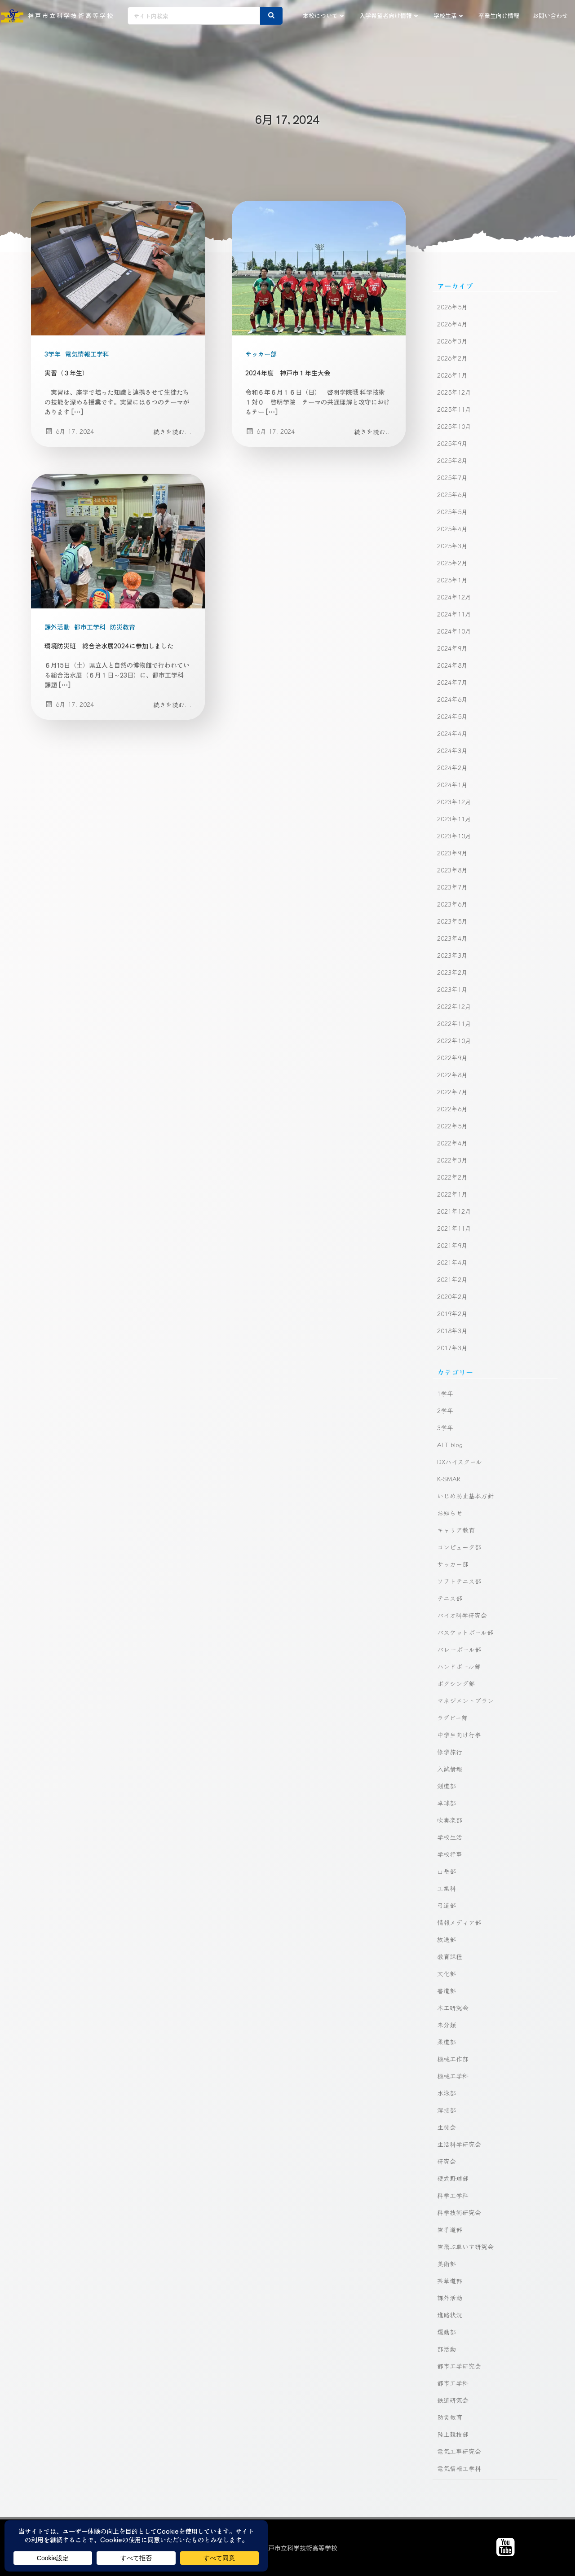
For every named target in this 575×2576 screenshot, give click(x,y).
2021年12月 (454, 1211)
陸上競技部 (453, 2434)
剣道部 (446, 1785)
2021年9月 (452, 1245)
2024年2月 (452, 767)
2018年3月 (452, 1330)
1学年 (445, 1393)
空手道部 (449, 2229)
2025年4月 (452, 528)
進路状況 (449, 2314)
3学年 (52, 353)
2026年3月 (452, 340)
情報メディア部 (459, 1922)
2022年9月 (452, 1057)
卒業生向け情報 (498, 15)
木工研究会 (453, 2007)
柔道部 (446, 2041)
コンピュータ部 (459, 1546)
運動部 (446, 2331)
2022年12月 (454, 1006)
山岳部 (446, 1871)
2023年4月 (452, 938)
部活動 (446, 2348)
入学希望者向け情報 (389, 15)
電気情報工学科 (87, 353)
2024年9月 (452, 647)
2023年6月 (452, 903)
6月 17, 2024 (69, 431)
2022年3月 (452, 1159)
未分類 (446, 2024)
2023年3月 (452, 955)
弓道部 (446, 1905)
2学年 (445, 1410)
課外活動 (57, 626)
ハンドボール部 (459, 1666)
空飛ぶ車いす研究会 (465, 2246)
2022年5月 (452, 1125)
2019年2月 (452, 1313)
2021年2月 (452, 1279)
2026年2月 (452, 357)
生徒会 (446, 2126)
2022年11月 (454, 1023)
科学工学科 (453, 2195)
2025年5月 (452, 511)
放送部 (446, 1939)
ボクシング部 (456, 1683)
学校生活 (449, 15)
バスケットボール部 (465, 1632)
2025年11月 (454, 409)
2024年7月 (452, 682)
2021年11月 (454, 1228)
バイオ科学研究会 (462, 1615)
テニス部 (449, 1598)
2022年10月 (454, 1040)
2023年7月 (452, 886)
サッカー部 (261, 353)
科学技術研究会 (459, 2212)
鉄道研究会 (453, 2399)
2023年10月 (454, 835)
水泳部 (446, 2092)
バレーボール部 (459, 1649)
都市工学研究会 (459, 2365)
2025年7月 (452, 477)
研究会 (446, 2161)
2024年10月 (454, 630)
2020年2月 (452, 1296)
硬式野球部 (453, 2178)
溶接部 (446, 2109)
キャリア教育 (456, 1529)
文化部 (446, 1973)
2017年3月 (452, 1347)
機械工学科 (453, 2075)
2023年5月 (452, 920)
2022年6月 (452, 1108)
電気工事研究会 (459, 2451)
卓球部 (446, 1802)
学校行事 (449, 1853)
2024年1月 (452, 784)
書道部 (446, 1990)
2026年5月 (452, 306)
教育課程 (449, 1956)
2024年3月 (452, 750)
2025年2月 (452, 562)
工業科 (446, 1888)
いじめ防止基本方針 (465, 1495)
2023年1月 (452, 989)
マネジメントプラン (465, 1700)
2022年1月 (452, 1193)
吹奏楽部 (449, 1819)
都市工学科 (90, 626)
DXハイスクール (459, 1461)
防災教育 (122, 626)
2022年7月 (452, 1091)
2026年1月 (452, 374)
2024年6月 (452, 699)
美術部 (446, 2263)
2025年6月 (452, 494)
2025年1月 (452, 579)
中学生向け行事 (459, 1734)
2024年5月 (452, 716)
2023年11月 (454, 818)
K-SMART (450, 1478)
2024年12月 (454, 596)
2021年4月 (452, 1262)
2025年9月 (452, 443)
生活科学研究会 (459, 2144)
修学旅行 (449, 1751)
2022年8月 (452, 1074)
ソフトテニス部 (459, 1580)
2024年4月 (452, 733)
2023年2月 (452, 972)
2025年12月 (454, 392)
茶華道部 (449, 2280)
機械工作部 (453, 2058)
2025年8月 (452, 460)
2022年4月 (452, 1142)
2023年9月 (452, 852)
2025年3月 (452, 545)
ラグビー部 (452, 1717)
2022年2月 (452, 1176)
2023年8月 (452, 869)
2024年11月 (454, 613)
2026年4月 (452, 323)
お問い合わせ (550, 15)
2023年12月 (454, 801)
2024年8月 (452, 665)
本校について (324, 15)
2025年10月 (454, 426)
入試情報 (449, 1768)
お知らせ (449, 1512)
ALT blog (450, 1444)
